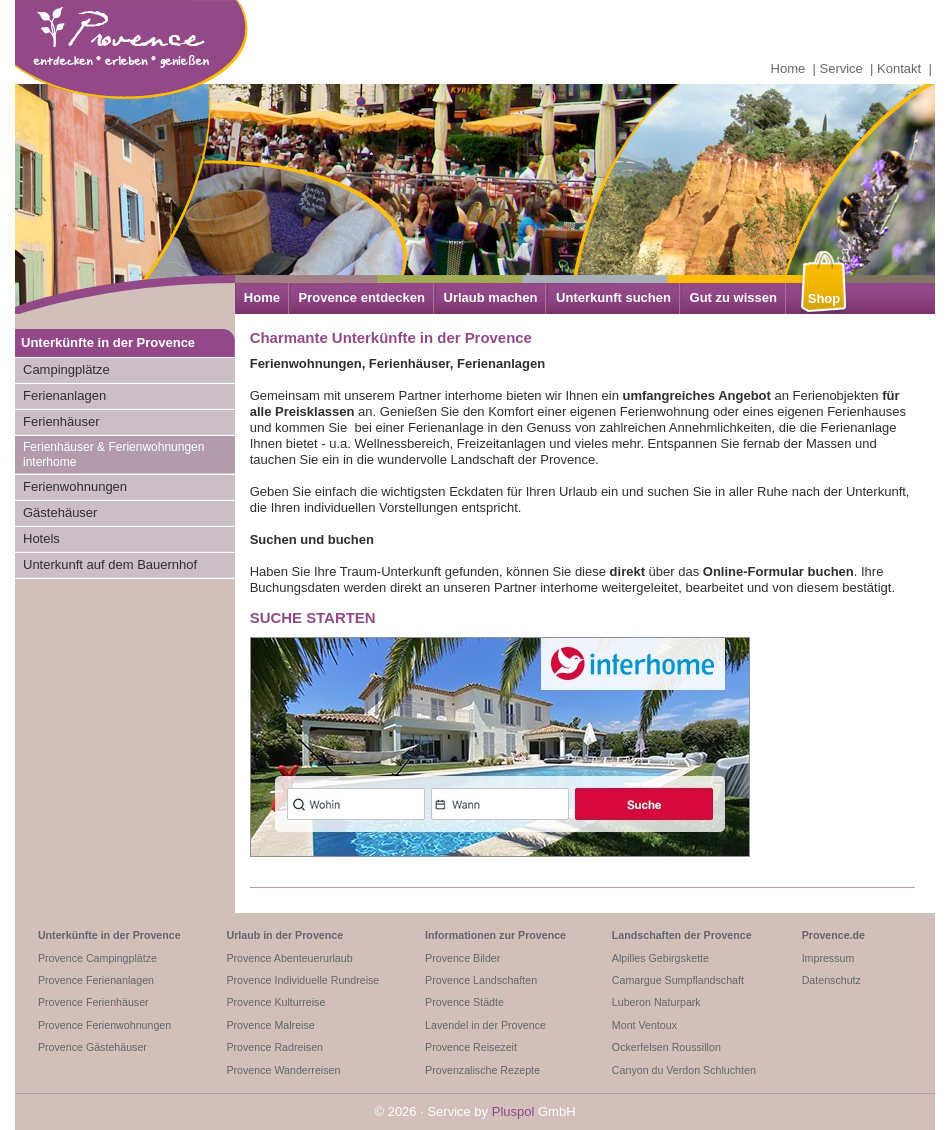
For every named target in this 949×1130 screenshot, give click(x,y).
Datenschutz (831, 980)
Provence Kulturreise (275, 1002)
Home (788, 68)
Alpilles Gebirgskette (660, 958)
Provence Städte (464, 1002)
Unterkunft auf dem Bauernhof (110, 564)
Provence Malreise (270, 1025)
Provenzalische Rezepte (482, 1070)
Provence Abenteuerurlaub (289, 958)
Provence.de (833, 935)
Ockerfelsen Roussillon (666, 1047)
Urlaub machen (491, 297)
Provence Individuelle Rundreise (302, 980)
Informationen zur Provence (495, 935)
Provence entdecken (362, 297)
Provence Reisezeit (471, 1047)
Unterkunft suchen (613, 297)
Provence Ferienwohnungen (104, 1025)
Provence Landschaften (481, 980)
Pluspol (513, 1111)
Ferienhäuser (61, 421)
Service (841, 68)
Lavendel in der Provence (485, 1025)
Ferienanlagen (64, 395)
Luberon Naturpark (656, 1002)
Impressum (828, 958)
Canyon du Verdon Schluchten (684, 1070)
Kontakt (899, 68)
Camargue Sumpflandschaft (678, 980)
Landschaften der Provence (682, 935)
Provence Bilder (462, 958)
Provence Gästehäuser (92, 1047)
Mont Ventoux (644, 1025)
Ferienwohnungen (75, 486)
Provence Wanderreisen (283, 1070)
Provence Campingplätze (97, 958)
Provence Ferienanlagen (96, 980)
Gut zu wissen (733, 297)
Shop (824, 298)
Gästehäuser (60, 512)
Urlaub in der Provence (284, 935)
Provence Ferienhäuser (93, 1002)
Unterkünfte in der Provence (109, 935)
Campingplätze (66, 369)
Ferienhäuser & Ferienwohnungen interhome (113, 454)
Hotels (41, 538)
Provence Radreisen (274, 1047)
